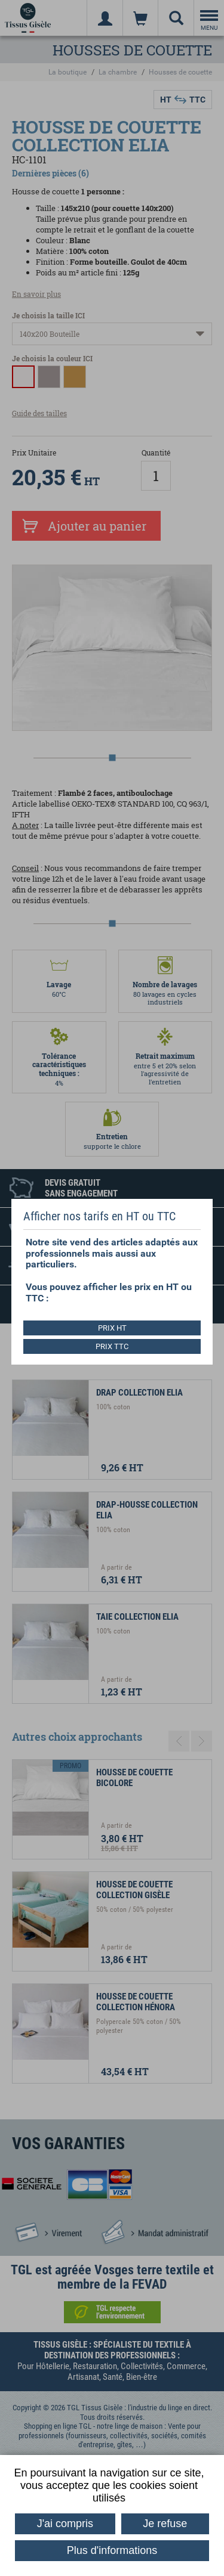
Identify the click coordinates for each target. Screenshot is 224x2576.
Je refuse (165, 2523)
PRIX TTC (112, 1346)
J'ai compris (65, 2523)
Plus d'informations (112, 2550)
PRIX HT (112, 1327)
